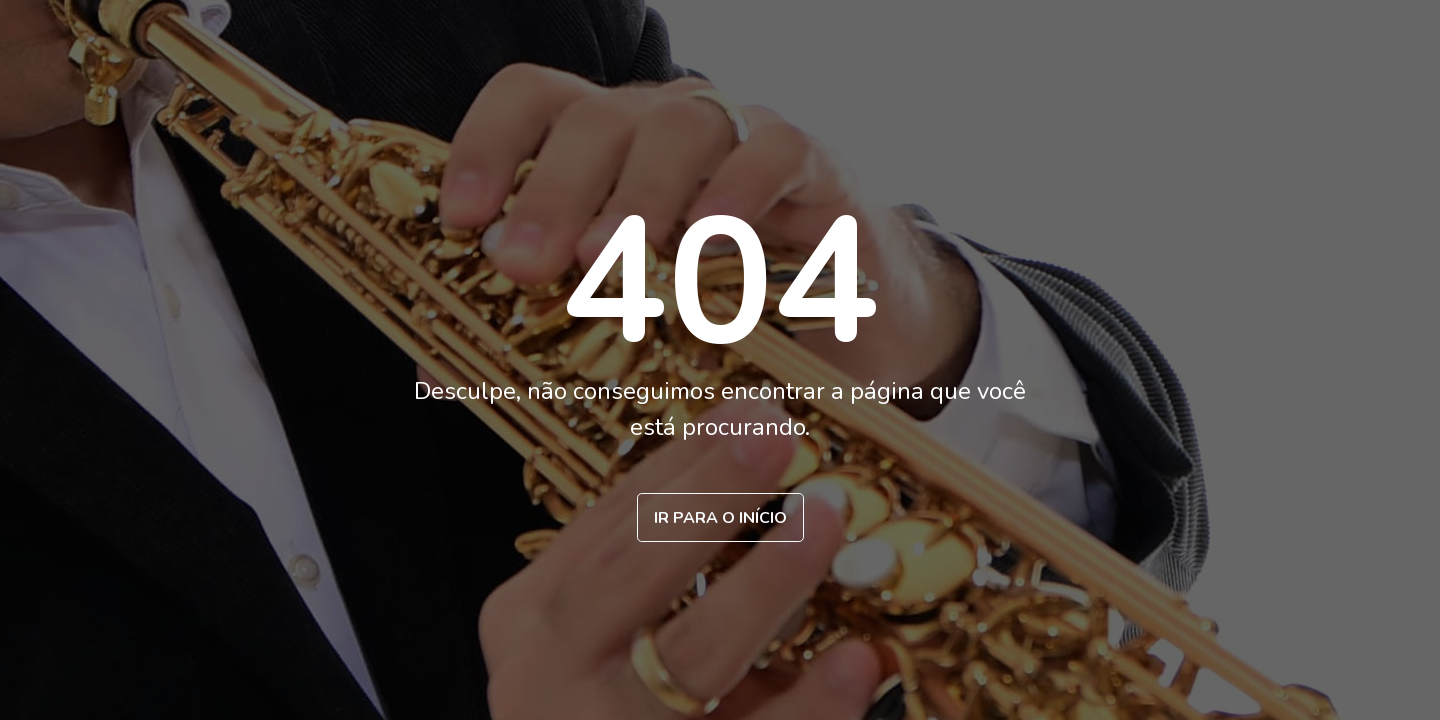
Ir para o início (720, 518)
